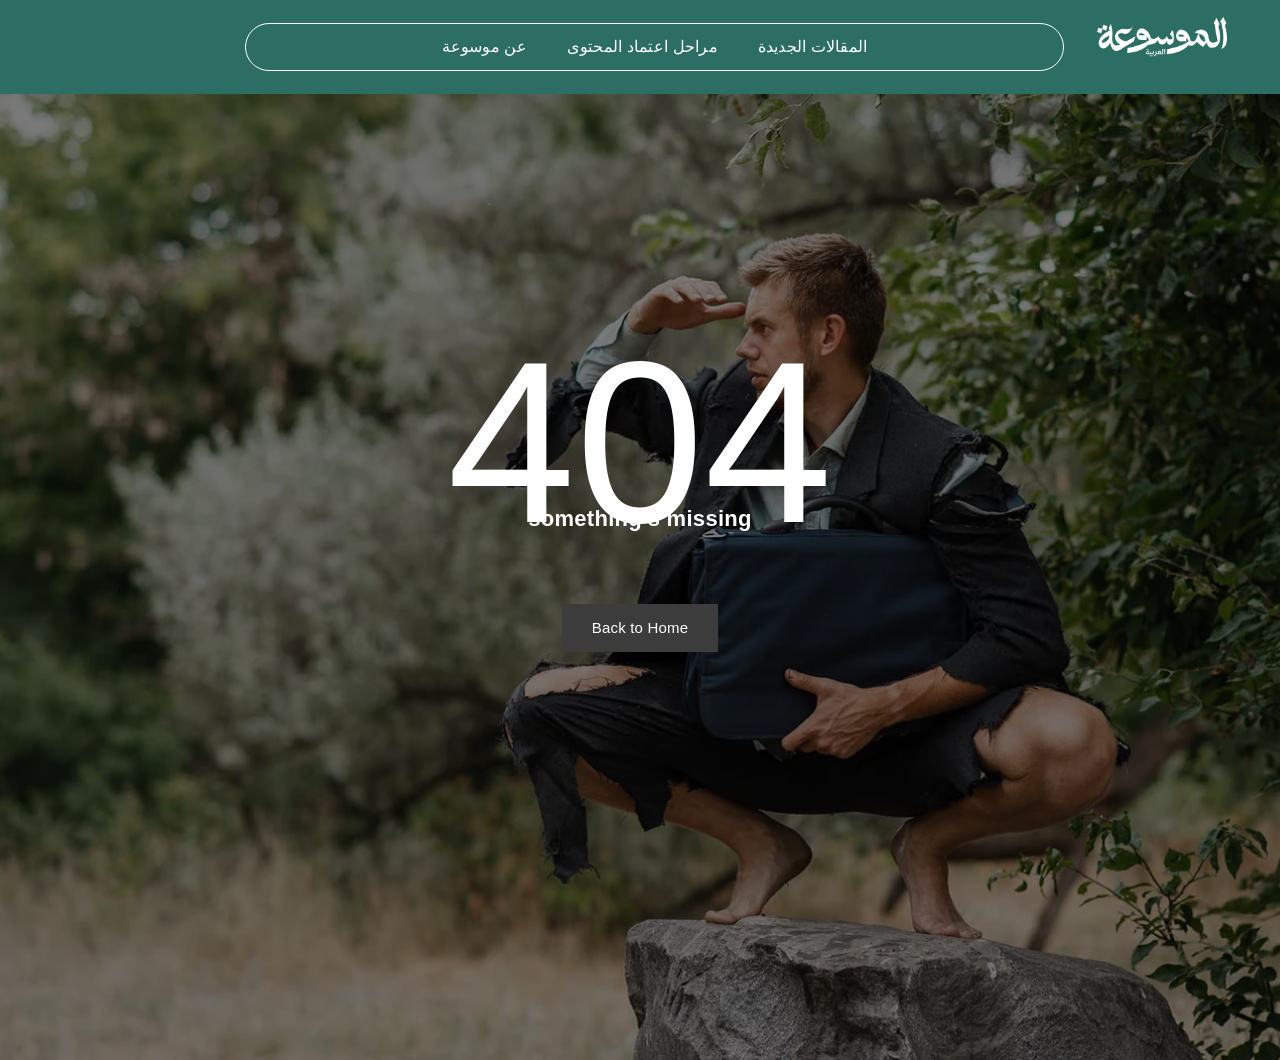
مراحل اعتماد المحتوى (642, 46)
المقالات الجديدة (812, 46)
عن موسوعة (484, 46)
